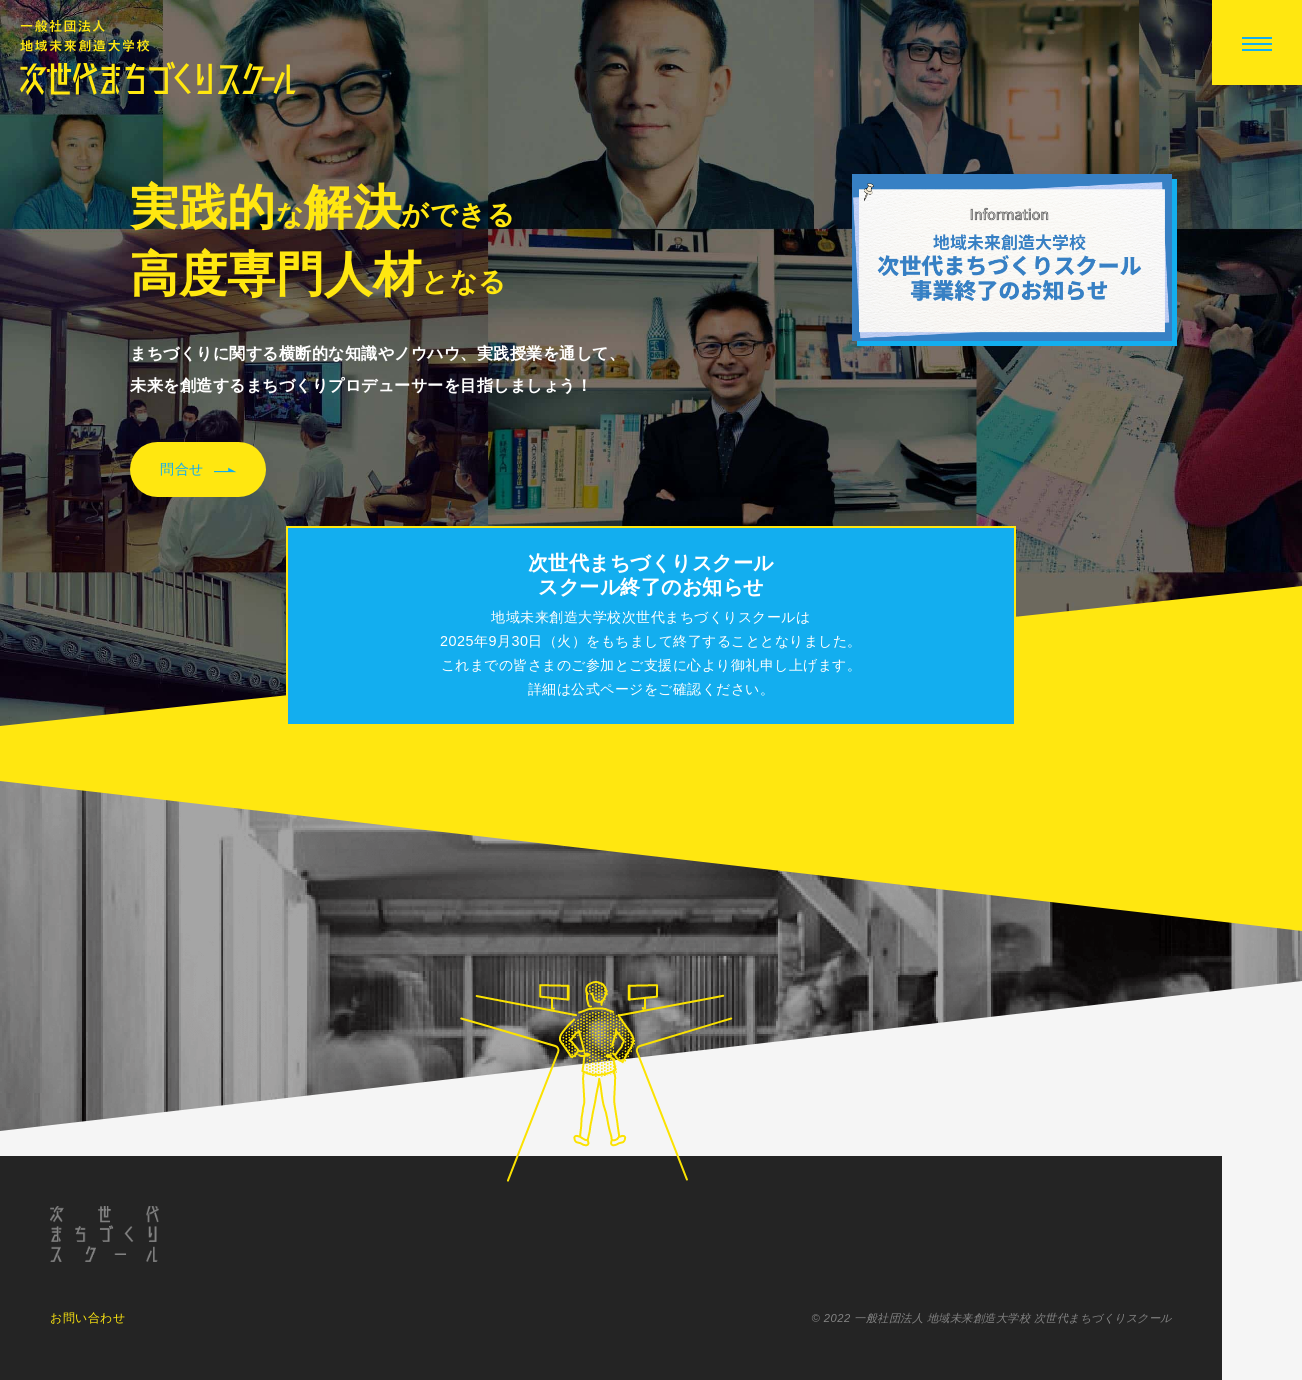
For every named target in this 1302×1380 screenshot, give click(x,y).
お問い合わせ (87, 1319)
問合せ (198, 470)
